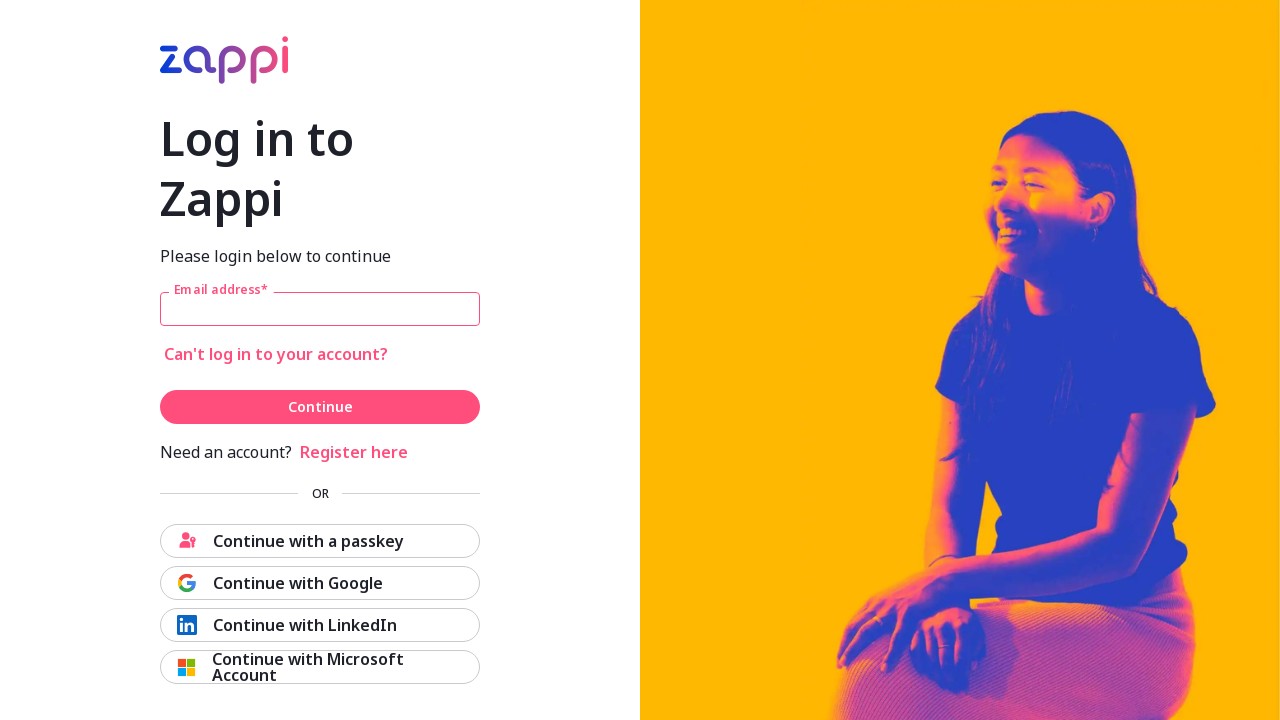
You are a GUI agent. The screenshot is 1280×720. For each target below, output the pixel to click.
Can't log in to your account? (276, 354)
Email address (221, 290)
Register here (354, 452)
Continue (320, 406)
